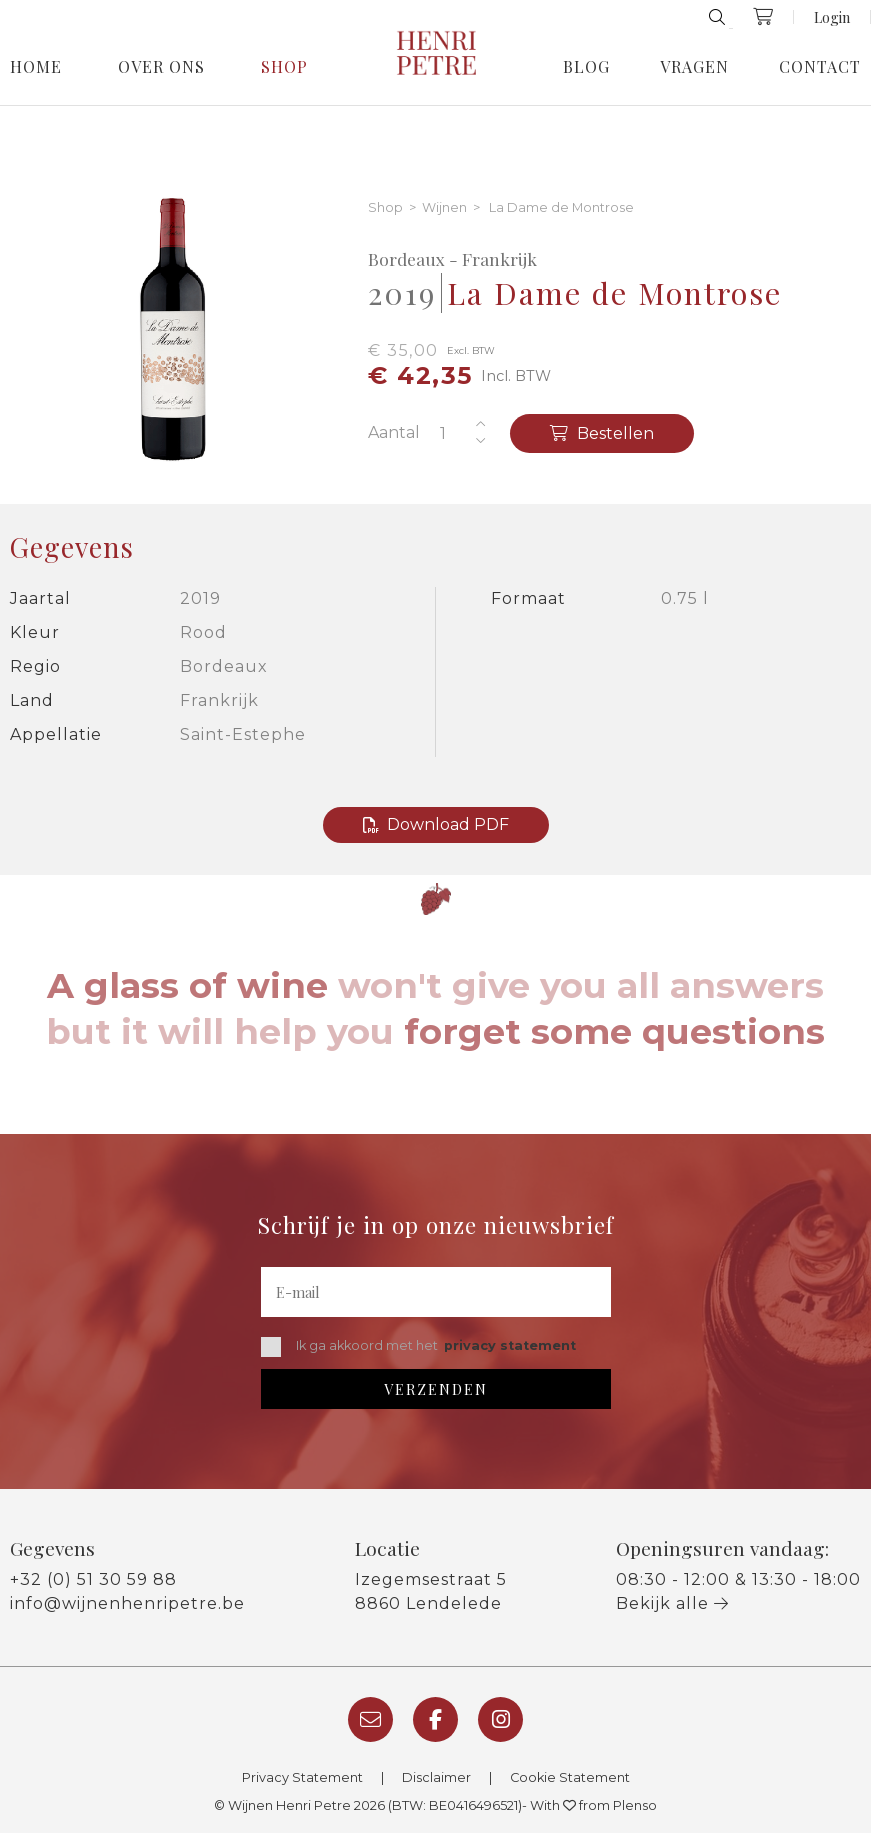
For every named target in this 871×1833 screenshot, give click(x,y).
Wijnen (444, 208)
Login (832, 17)
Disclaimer (436, 1777)
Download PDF (436, 824)
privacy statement (510, 1345)
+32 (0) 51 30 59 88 (93, 1579)
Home (36, 67)
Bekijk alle (672, 1603)
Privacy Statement (302, 1777)
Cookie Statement (570, 1777)
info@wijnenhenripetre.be (127, 1603)
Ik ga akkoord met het (418, 1347)
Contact (820, 67)
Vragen (694, 67)
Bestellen (602, 433)
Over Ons (161, 67)
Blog (586, 67)
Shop (284, 67)
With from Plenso (593, 1805)
